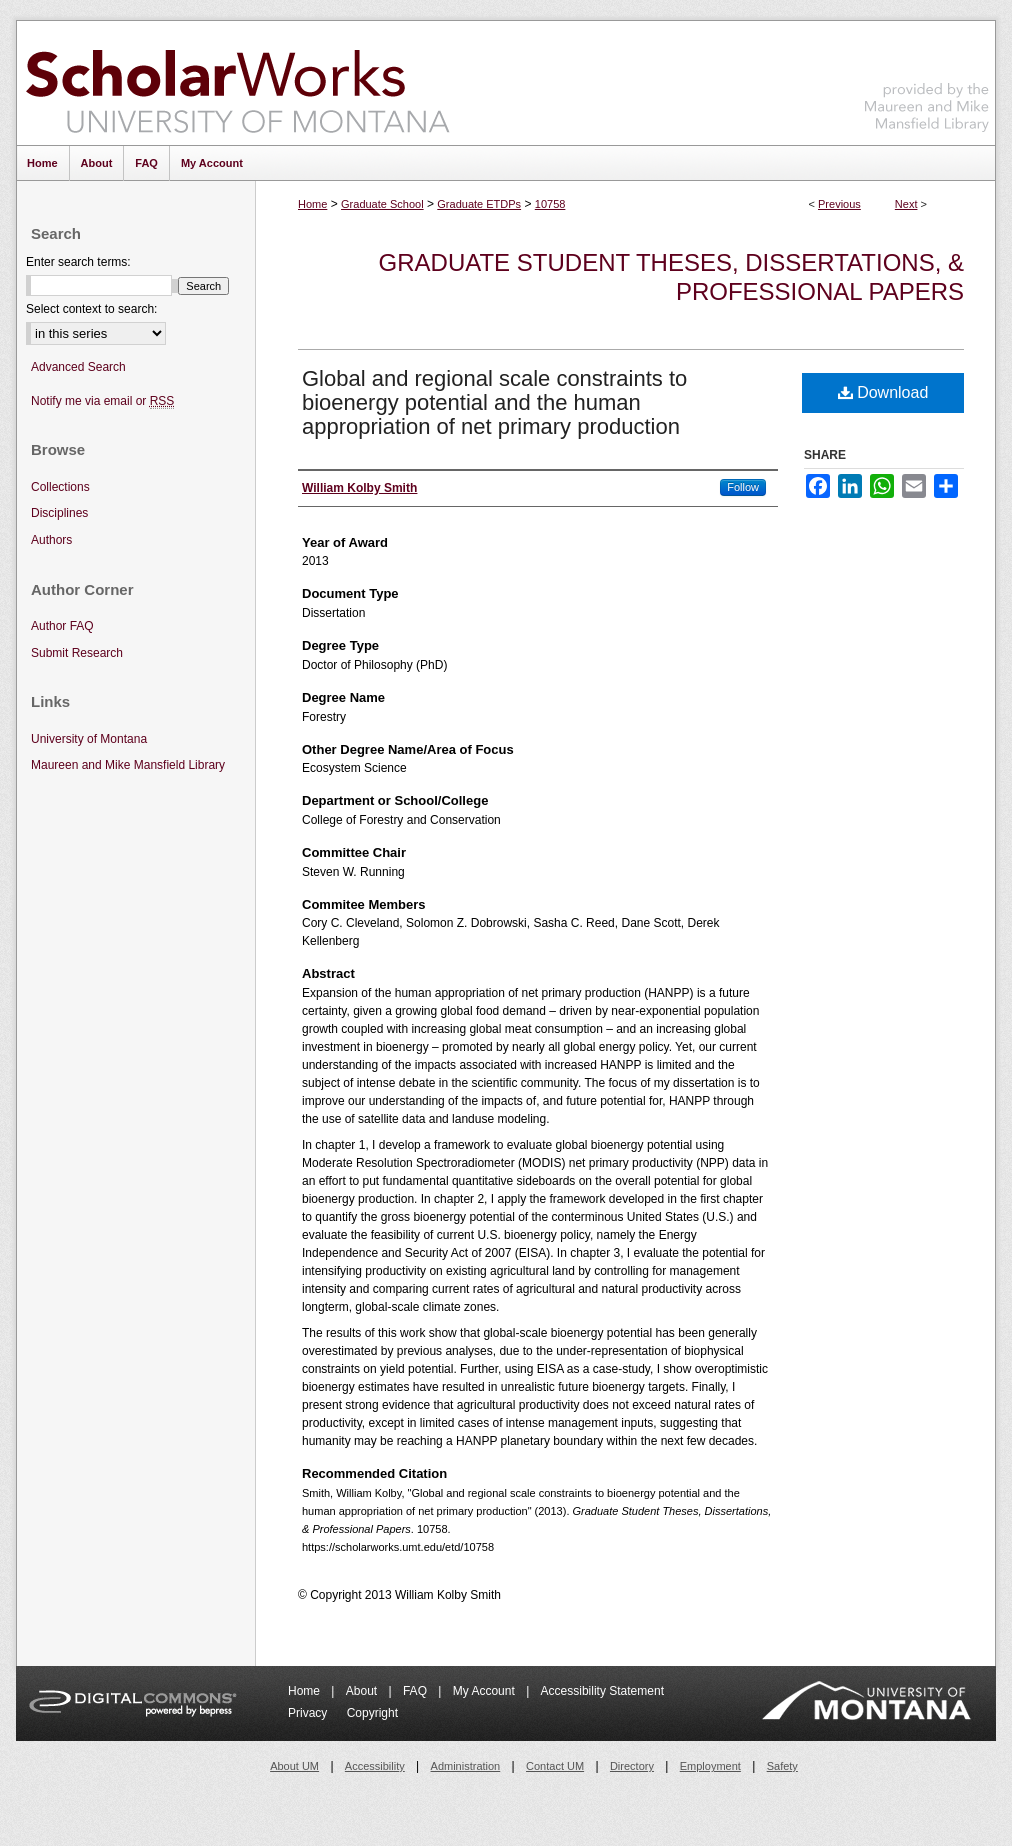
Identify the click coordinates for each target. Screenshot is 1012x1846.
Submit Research (77, 653)
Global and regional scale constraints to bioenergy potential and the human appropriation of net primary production (494, 402)
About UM (294, 1766)
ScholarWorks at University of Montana (237, 83)
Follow (743, 487)
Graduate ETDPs (479, 204)
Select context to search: (91, 309)
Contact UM (555, 1766)
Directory (632, 1766)
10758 (550, 204)
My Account (485, 1691)
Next (906, 204)
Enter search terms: (78, 262)
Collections (60, 487)
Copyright (372, 1713)
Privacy (309, 1713)
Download (883, 392)
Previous (839, 204)
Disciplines (59, 513)
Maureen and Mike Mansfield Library (927, 79)
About (363, 1691)
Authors (51, 540)
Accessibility (375, 1766)
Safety (782, 1766)
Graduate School (382, 204)
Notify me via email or (102, 401)
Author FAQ (62, 626)
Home (312, 204)
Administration (466, 1766)
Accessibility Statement (602, 1691)
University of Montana (89, 739)
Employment (710, 1766)
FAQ (416, 1691)
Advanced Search (78, 367)
